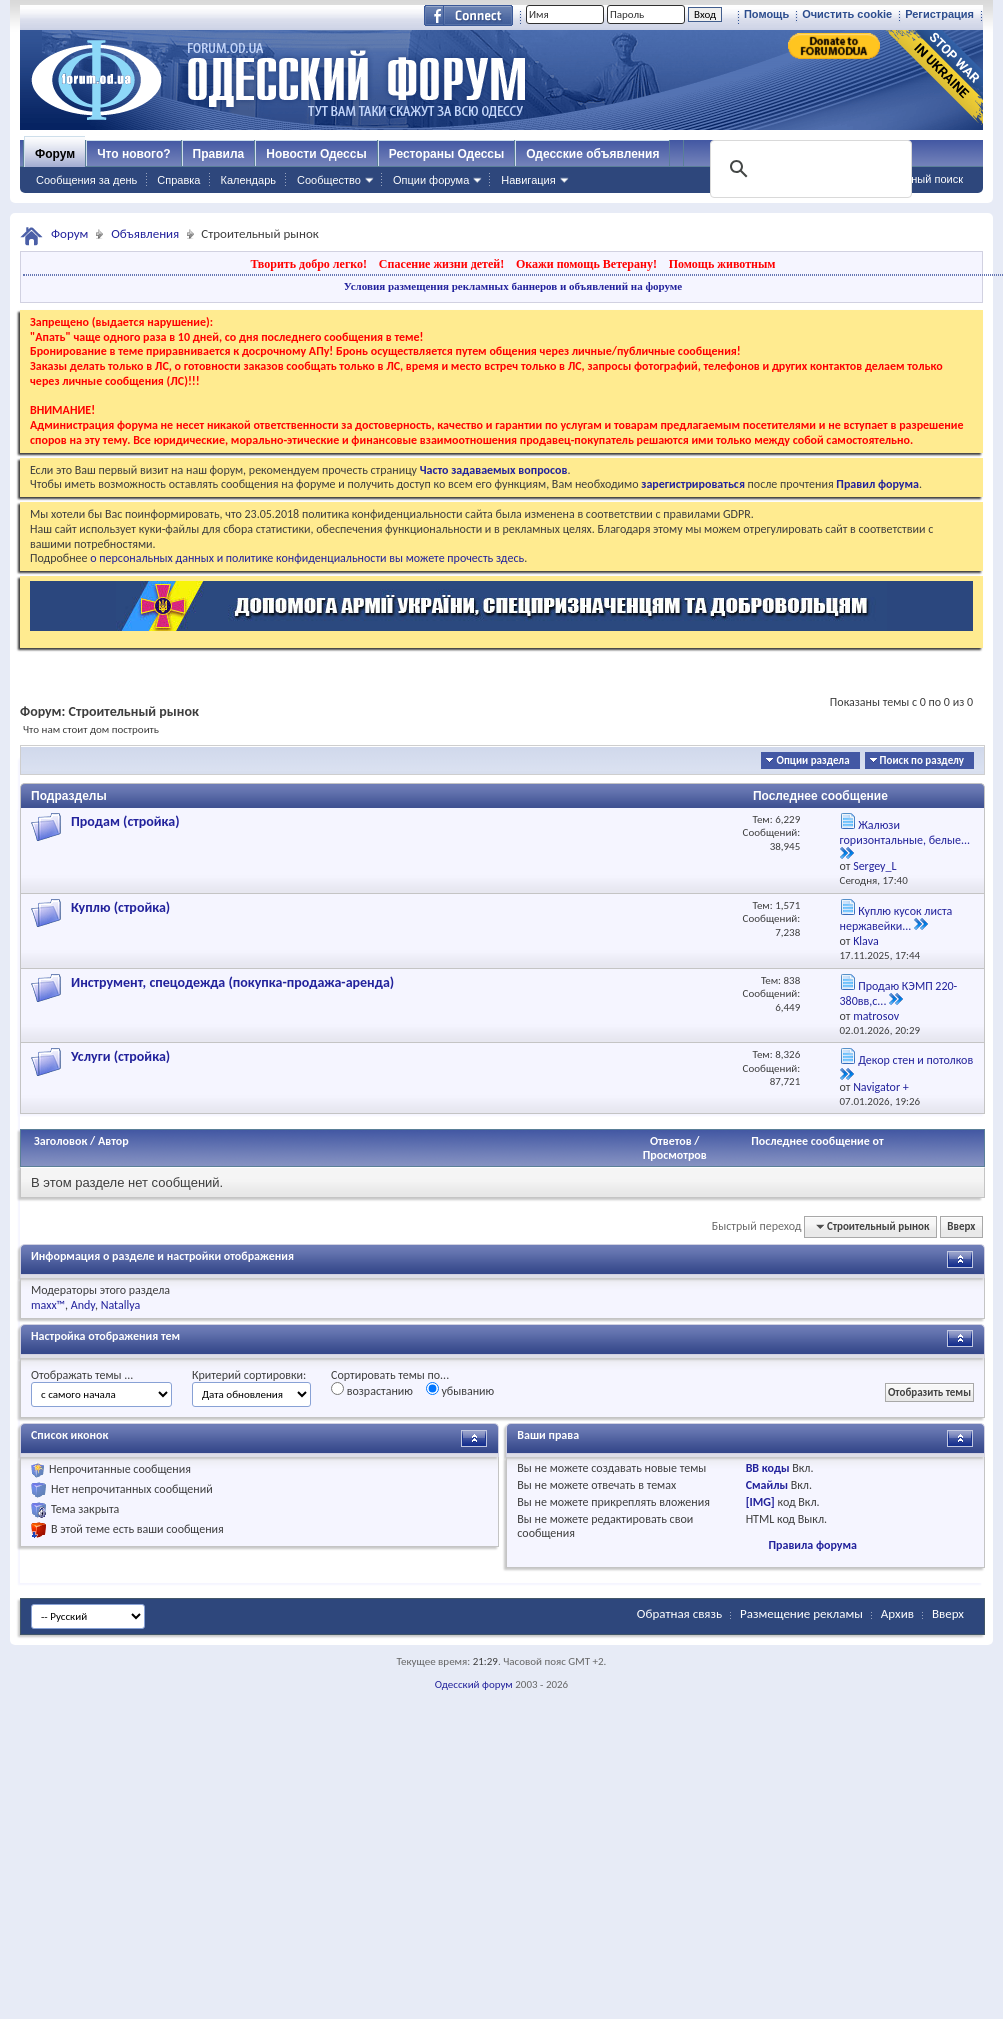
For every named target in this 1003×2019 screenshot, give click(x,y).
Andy (83, 1305)
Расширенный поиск (911, 179)
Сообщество (329, 180)
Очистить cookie (847, 14)
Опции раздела (812, 760)
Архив (897, 1613)
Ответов (671, 1141)
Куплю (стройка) (120, 907)
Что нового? (133, 154)
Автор (113, 1141)
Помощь (766, 14)
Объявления (145, 233)
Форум (55, 154)
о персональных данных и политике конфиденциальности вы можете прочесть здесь (307, 558)
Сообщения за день (86, 180)
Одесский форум (474, 1684)
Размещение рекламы (801, 1613)
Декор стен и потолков (915, 1060)
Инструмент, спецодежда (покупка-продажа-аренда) (232, 982)
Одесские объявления (592, 154)
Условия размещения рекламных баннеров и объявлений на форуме (513, 286)
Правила (219, 154)
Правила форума (812, 1545)
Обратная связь (679, 1613)
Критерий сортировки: (249, 1375)
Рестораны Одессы (447, 154)
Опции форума (431, 180)
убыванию (460, 1390)
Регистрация (939, 14)
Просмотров (675, 1155)
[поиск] (809, 169)
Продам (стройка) (125, 821)
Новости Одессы (316, 154)
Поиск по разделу (922, 760)
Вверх (961, 1226)
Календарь (248, 180)
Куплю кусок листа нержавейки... (896, 919)
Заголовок (60, 1141)
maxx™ (48, 1305)
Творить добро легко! (308, 264)
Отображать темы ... (82, 1375)
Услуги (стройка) (120, 1056)
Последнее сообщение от (817, 1141)
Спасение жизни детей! (441, 264)
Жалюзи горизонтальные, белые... (905, 832)
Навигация (528, 180)
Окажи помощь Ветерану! (586, 264)
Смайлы (767, 1485)
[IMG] (760, 1502)
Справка (178, 180)
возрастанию (372, 1390)
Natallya (121, 1305)
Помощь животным (722, 264)
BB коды (768, 1468)
